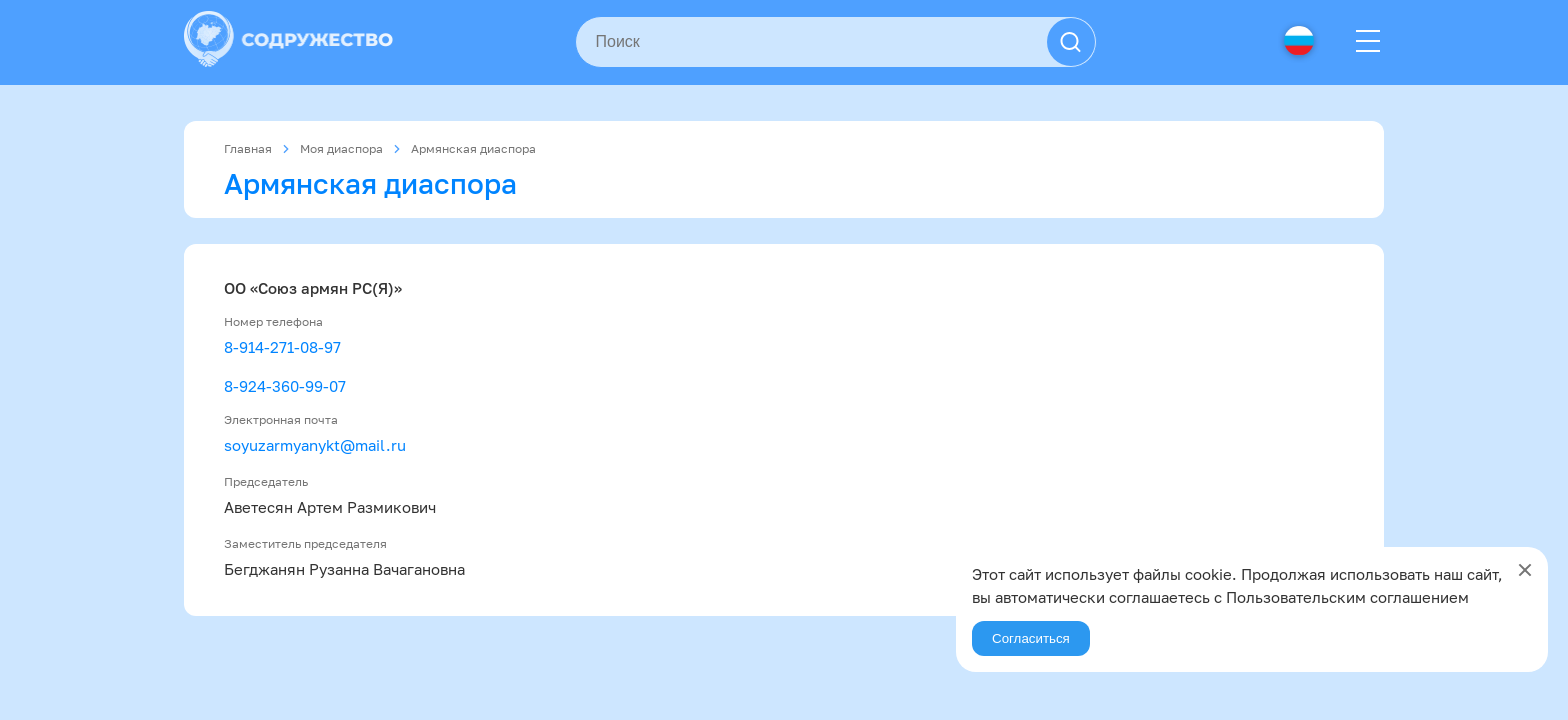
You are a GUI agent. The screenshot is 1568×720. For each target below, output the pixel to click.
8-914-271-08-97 (282, 347)
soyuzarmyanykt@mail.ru (315, 445)
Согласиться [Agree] (1031, 638)
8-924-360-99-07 (285, 386)
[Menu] (1368, 42)
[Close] (1525, 570)
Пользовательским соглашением (1347, 597)
